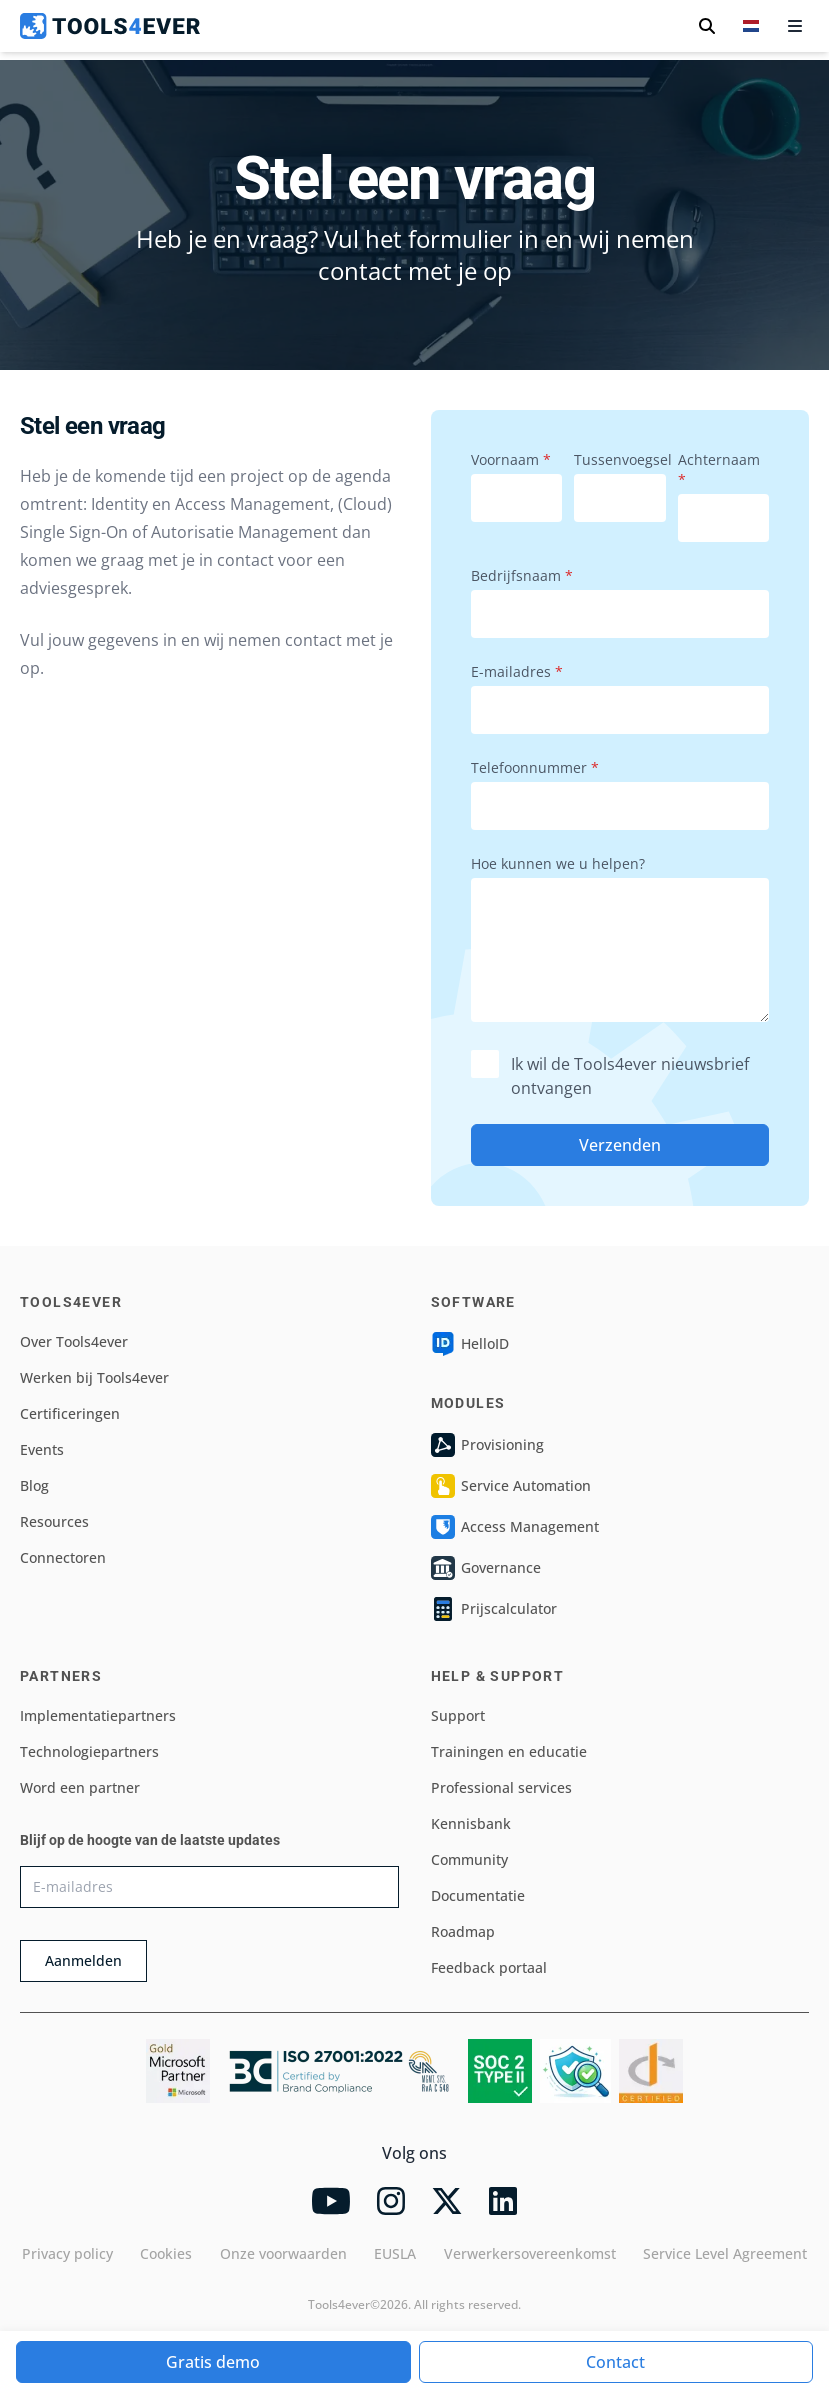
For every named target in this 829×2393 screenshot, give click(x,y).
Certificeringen (70, 1413)
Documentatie (478, 1895)
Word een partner (80, 1787)
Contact (615, 2362)
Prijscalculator (494, 1609)
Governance (486, 1568)
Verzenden (620, 1145)
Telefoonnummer (535, 767)
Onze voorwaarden (283, 2253)
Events (42, 1449)
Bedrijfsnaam (522, 575)
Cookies (166, 2253)
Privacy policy (67, 2253)
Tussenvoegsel (620, 459)
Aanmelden (83, 1960)
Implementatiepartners (98, 1715)
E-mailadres (517, 671)
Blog (34, 1485)
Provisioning (487, 1445)
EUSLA (395, 2253)
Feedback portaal (489, 1967)
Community (469, 1859)
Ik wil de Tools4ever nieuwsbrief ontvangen (610, 1075)
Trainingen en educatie (509, 1751)
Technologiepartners (89, 1751)
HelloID (470, 1344)
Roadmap (463, 1931)
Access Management (515, 1527)
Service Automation (511, 1486)
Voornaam (511, 459)
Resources (54, 1521)
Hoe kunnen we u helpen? (558, 863)
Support (458, 1715)
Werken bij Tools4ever (94, 1377)
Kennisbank (471, 1823)
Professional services (501, 1787)
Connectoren (63, 1557)
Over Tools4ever (74, 1341)
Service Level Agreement (725, 2253)
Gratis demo (213, 2362)
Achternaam (719, 469)
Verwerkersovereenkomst (530, 2253)
